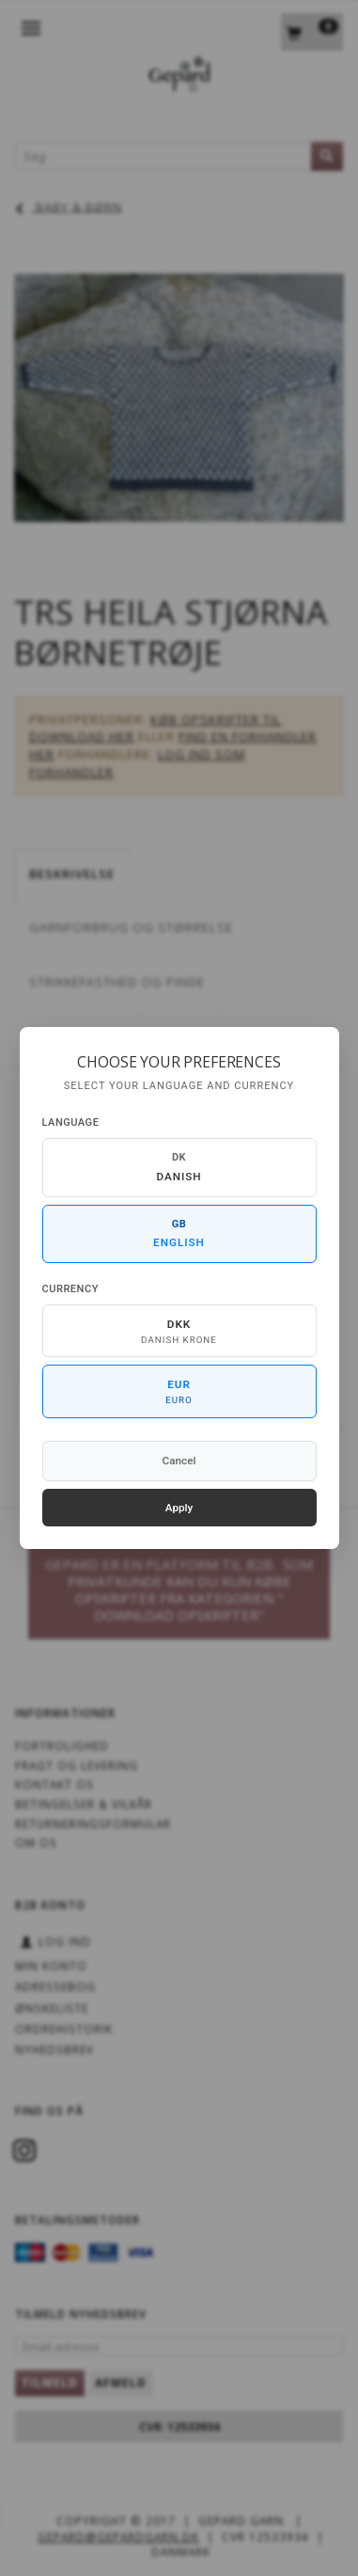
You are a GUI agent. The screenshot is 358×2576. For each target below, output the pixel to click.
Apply (179, 1507)
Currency (70, 1289)
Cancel (179, 1460)
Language (71, 1122)
